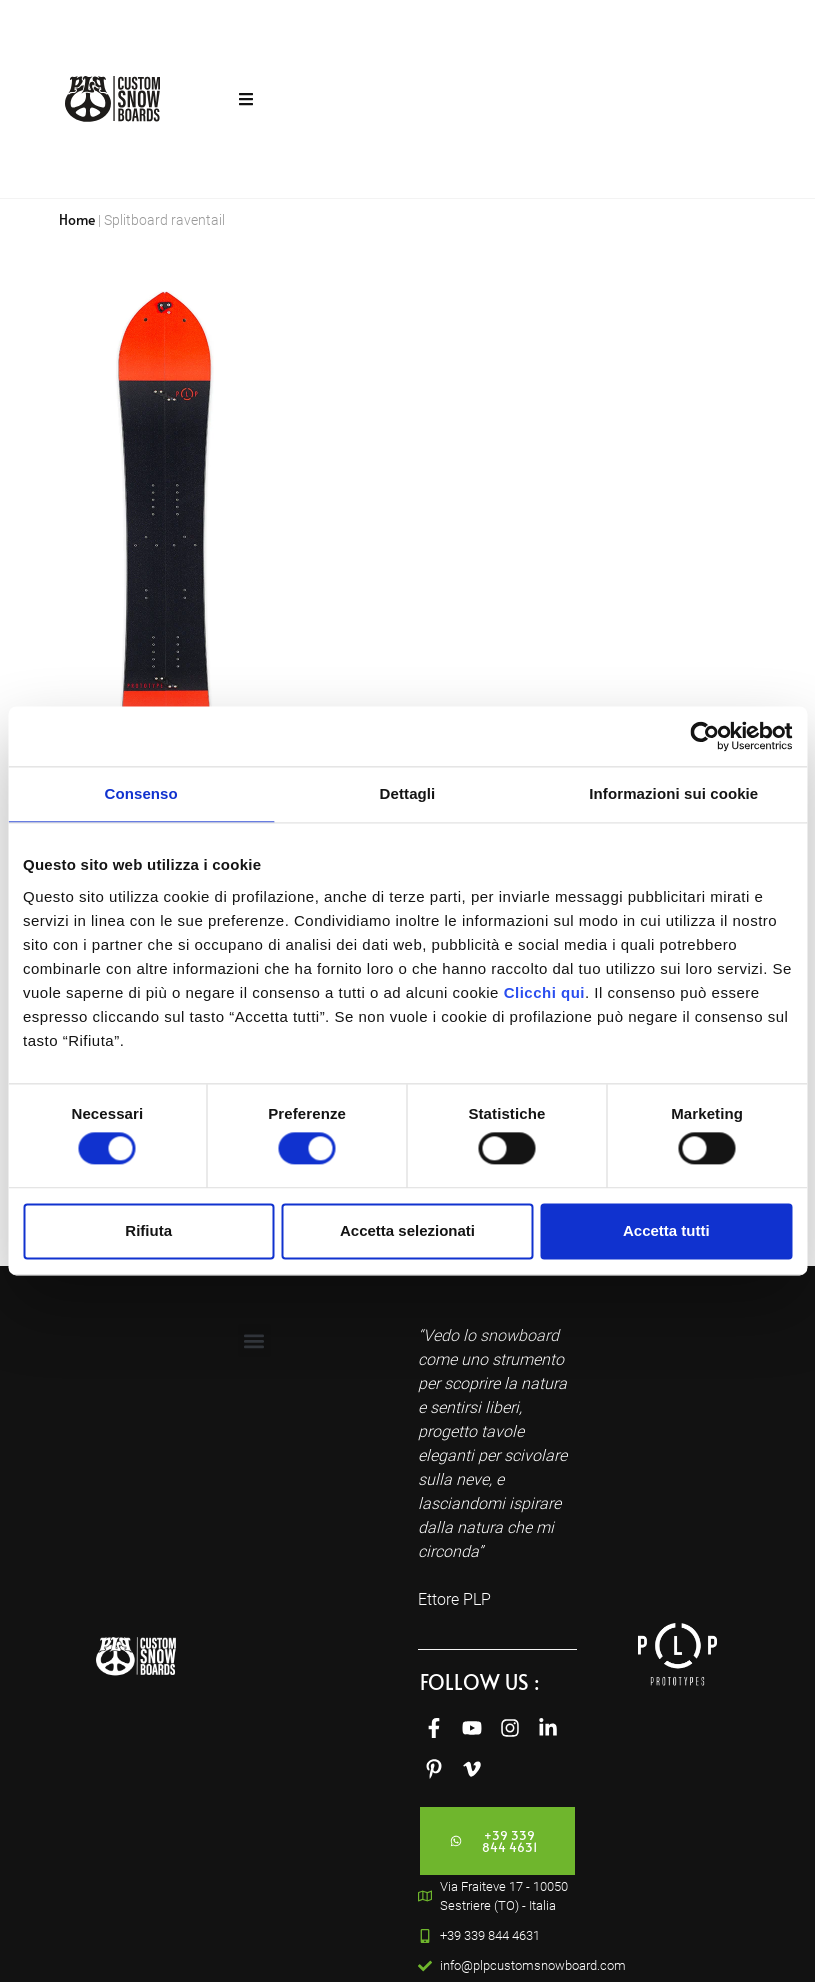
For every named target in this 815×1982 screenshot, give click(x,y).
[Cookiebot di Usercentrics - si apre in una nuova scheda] (704, 736)
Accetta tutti (666, 1230)
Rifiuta (148, 1230)
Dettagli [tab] (408, 793)
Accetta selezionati (407, 1230)
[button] (254, 1340)
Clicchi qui (544, 992)
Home (77, 219)
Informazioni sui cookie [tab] (673, 793)
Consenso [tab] (141, 793)
